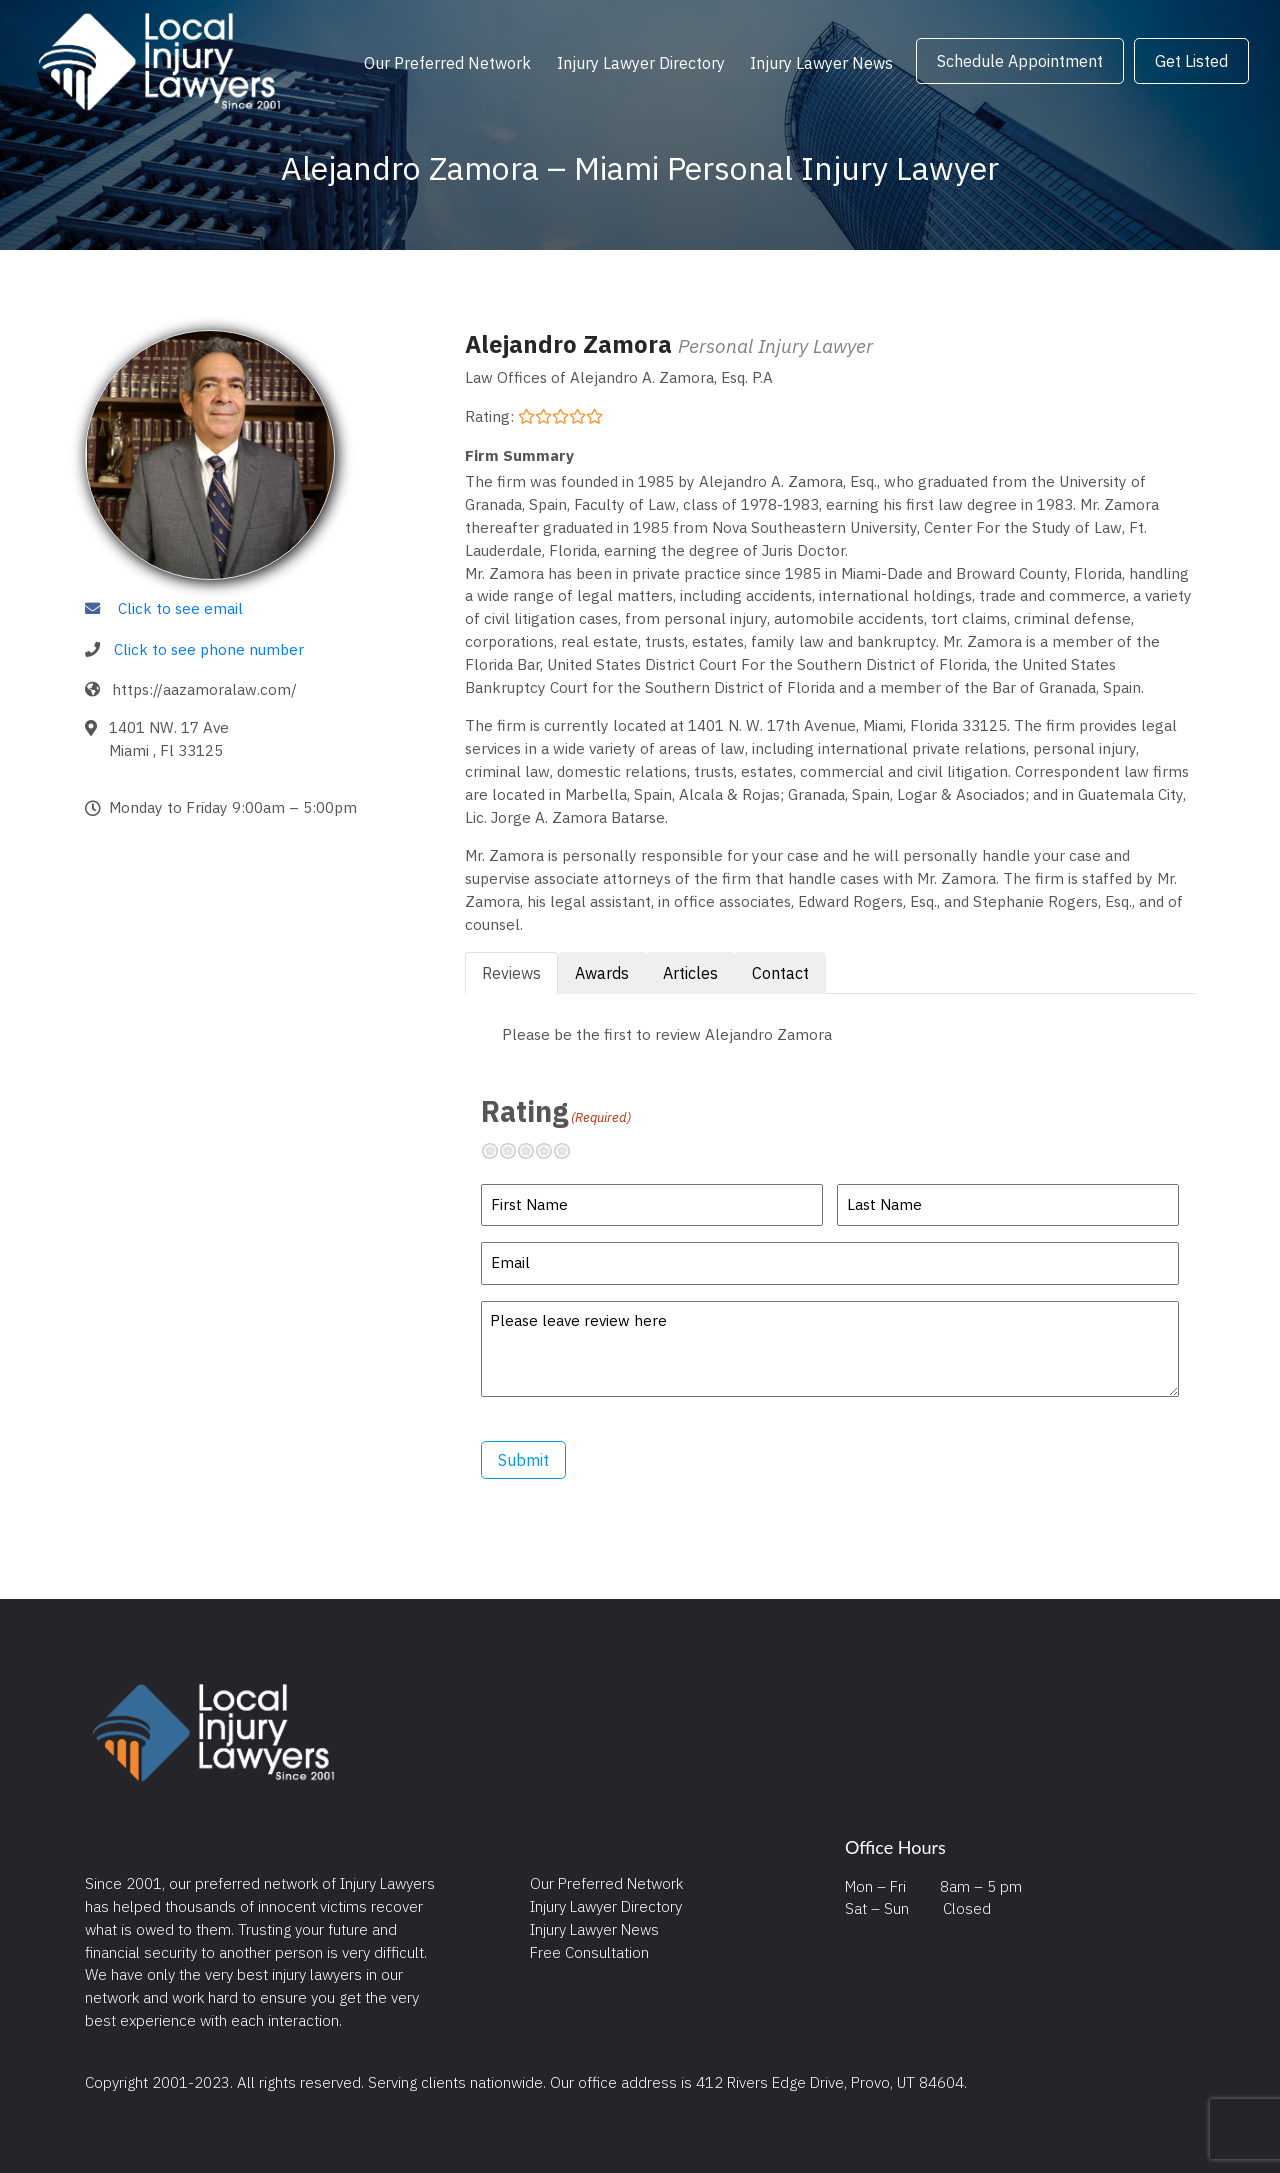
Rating (556, 1111)
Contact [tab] (780, 973)
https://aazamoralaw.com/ (204, 689)
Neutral (534, 1151)
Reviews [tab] (511, 973)
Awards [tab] (602, 973)
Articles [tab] (690, 973)
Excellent (570, 1151)
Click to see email (180, 608)
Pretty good (552, 1151)
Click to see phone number (209, 649)
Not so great (516, 1151)
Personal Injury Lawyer (775, 345)
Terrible (498, 1151)
